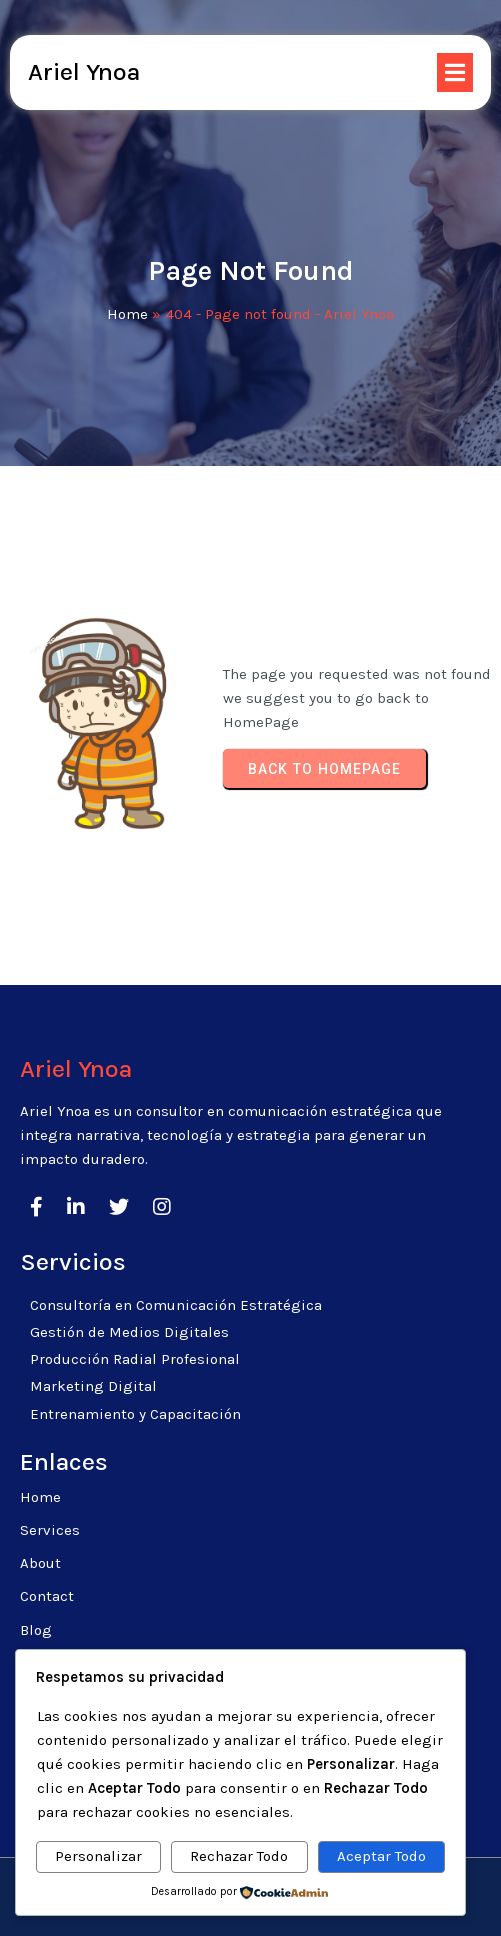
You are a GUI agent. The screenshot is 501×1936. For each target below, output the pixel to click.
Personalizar (98, 1856)
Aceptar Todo (381, 1856)
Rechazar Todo (239, 1856)
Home (127, 314)
